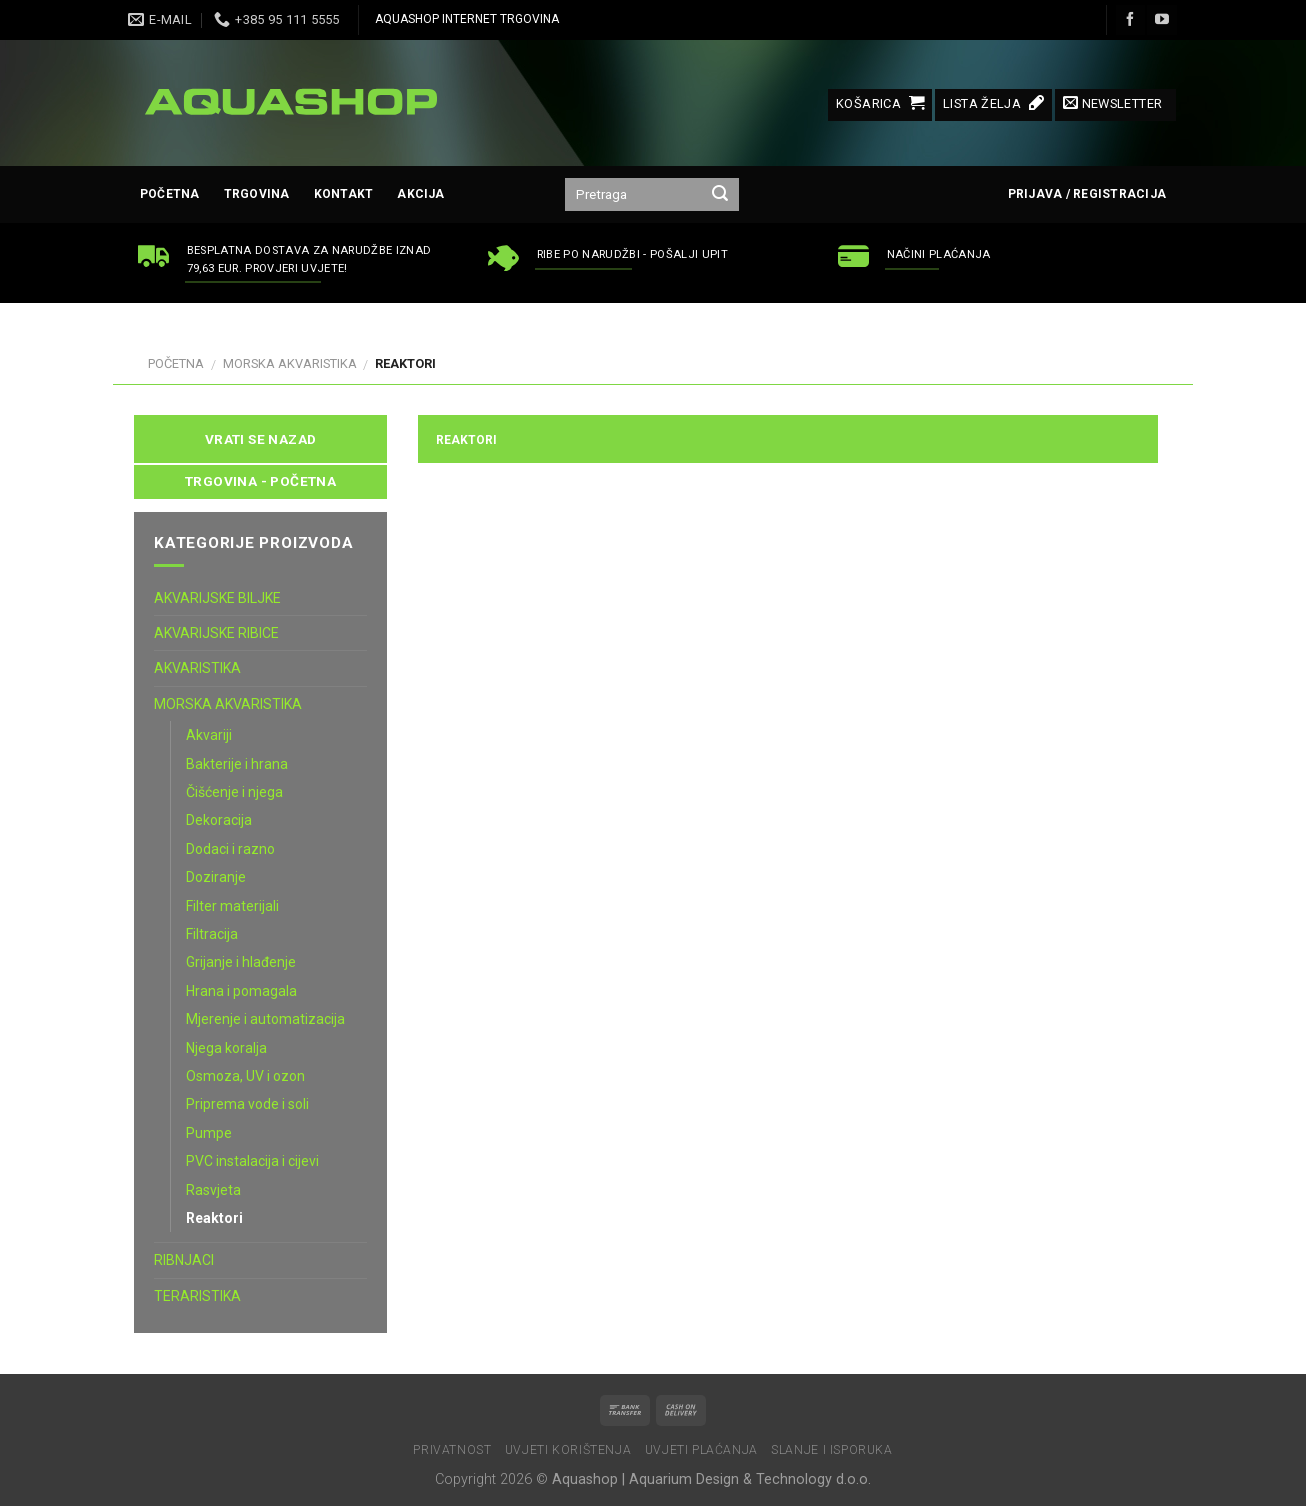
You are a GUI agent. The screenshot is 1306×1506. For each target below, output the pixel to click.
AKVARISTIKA (197, 668)
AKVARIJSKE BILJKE (217, 598)
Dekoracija (219, 820)
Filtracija (212, 934)
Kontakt (344, 194)
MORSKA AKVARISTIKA (290, 363)
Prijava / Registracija (1087, 194)
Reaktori (214, 1218)
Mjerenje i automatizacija (265, 1019)
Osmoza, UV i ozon (245, 1076)
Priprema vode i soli (247, 1104)
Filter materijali (232, 906)
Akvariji (209, 735)
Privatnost (452, 1450)
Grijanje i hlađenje (241, 962)
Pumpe (209, 1133)
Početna (170, 194)
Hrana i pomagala (241, 991)
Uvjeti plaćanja (701, 1450)
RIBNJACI (184, 1260)
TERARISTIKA (197, 1296)
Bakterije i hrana (237, 764)
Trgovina (257, 194)
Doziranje (216, 877)
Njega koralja (226, 1048)
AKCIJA (420, 194)
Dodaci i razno (230, 849)
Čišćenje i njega (234, 792)
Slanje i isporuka (831, 1450)
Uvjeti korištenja (568, 1450)
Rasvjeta (213, 1190)
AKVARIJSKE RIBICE (216, 633)
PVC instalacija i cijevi (252, 1161)
